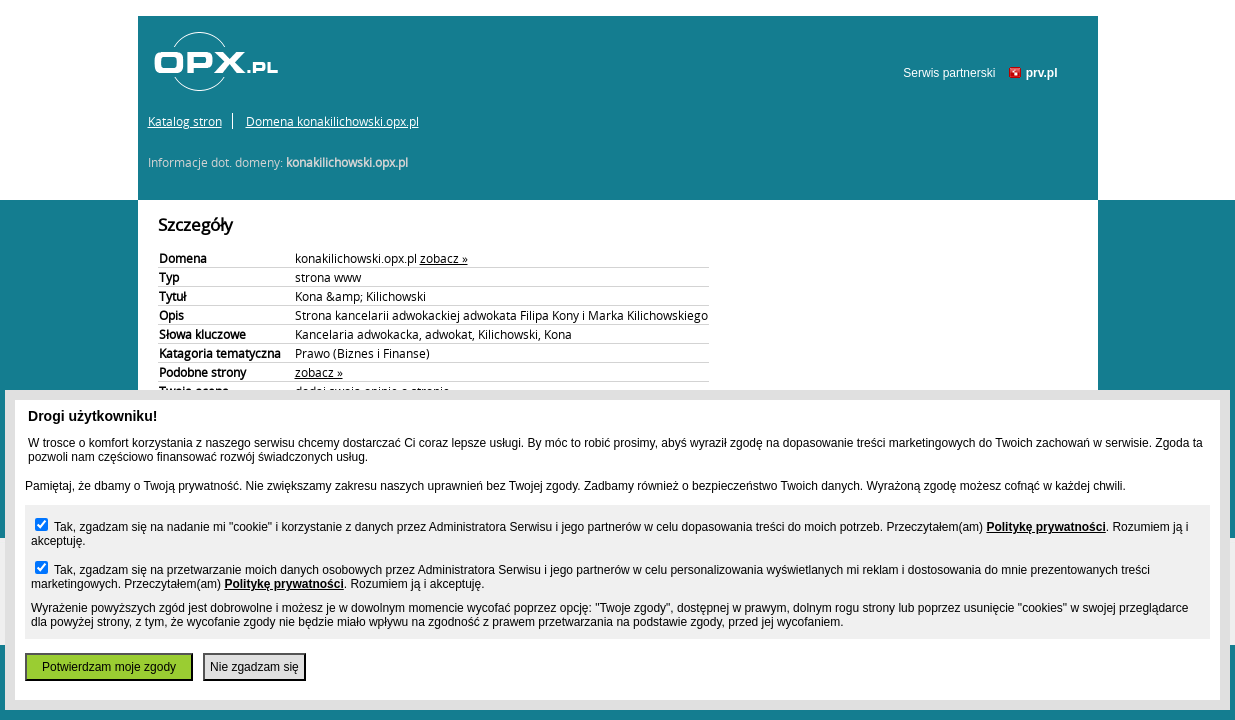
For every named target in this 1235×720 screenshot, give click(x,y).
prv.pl (1042, 73)
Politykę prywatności (1045, 527)
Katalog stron (185, 121)
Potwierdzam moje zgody (109, 667)
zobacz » (444, 258)
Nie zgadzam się (254, 667)
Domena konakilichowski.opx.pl (332, 121)
